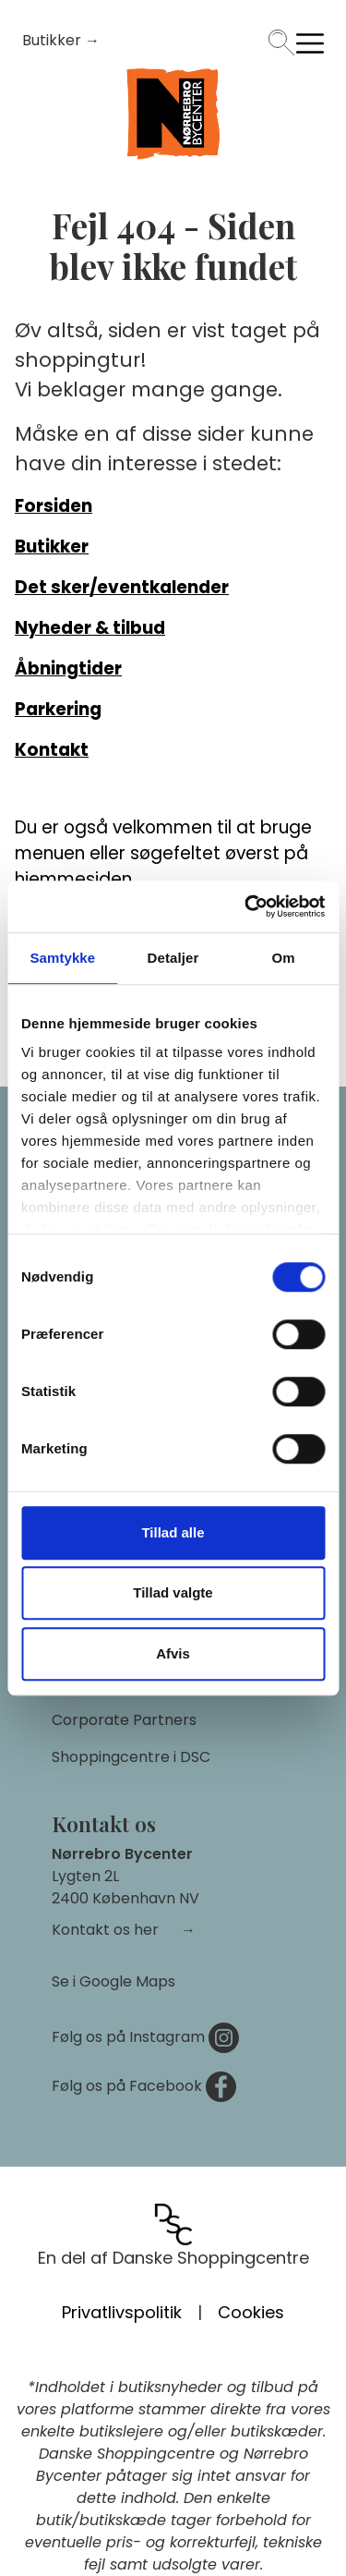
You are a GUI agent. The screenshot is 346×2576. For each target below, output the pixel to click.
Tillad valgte (172, 1592)
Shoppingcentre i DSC (131, 1757)
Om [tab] (283, 958)
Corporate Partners (124, 1720)
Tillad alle (172, 1532)
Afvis (173, 1653)
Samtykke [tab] (62, 958)
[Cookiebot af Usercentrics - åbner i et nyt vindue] (246, 906)
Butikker (53, 40)
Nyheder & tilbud (90, 627)
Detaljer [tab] (173, 958)
